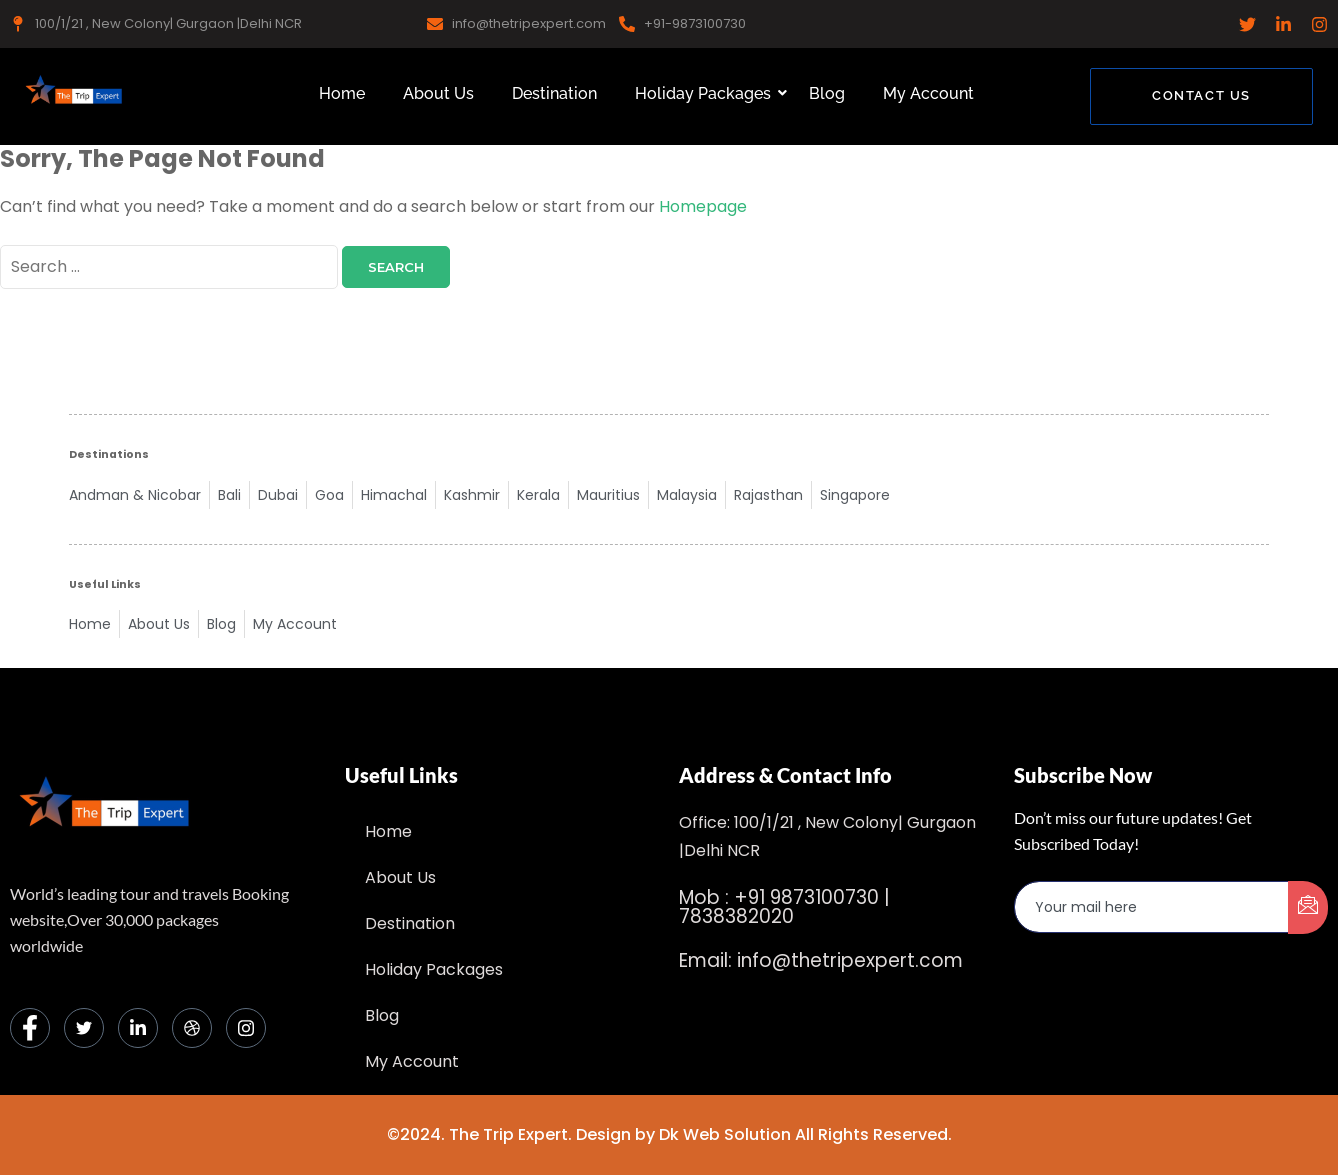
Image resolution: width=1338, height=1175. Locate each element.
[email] (1152, 907)
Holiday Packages (707, 93)
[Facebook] (30, 1028)
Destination (554, 93)
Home (342, 93)
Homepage (703, 206)
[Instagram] (246, 1028)
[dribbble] (192, 1028)
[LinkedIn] (138, 1028)
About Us (438, 93)
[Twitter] (84, 1028)
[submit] (1308, 907)
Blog (827, 93)
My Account (928, 93)
